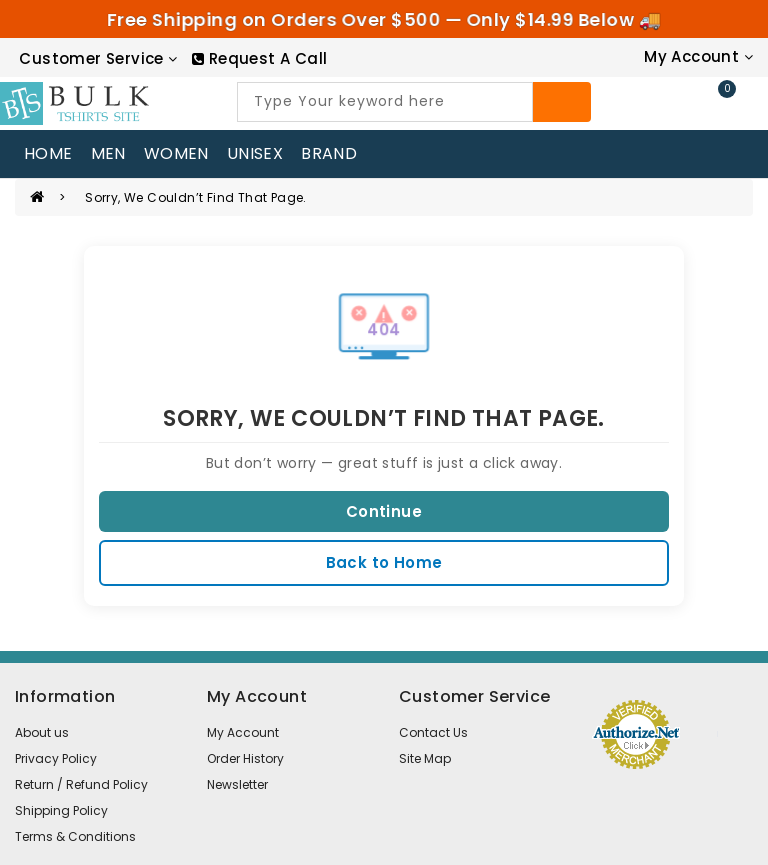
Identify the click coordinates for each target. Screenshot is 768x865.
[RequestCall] (259, 58)
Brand (329, 153)
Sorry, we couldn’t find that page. (196, 197)
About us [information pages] (42, 732)
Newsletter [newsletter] (237, 784)
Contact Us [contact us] (433, 732)
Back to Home (384, 562)
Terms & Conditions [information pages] (75, 836)
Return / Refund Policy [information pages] (81, 784)
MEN (108, 153)
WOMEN (176, 153)
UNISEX (255, 153)
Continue (384, 511)
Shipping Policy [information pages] (61, 810)
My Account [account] (243, 732)
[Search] (562, 102)
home (48, 153)
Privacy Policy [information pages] (56, 758)
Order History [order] (245, 758)
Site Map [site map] (425, 758)
